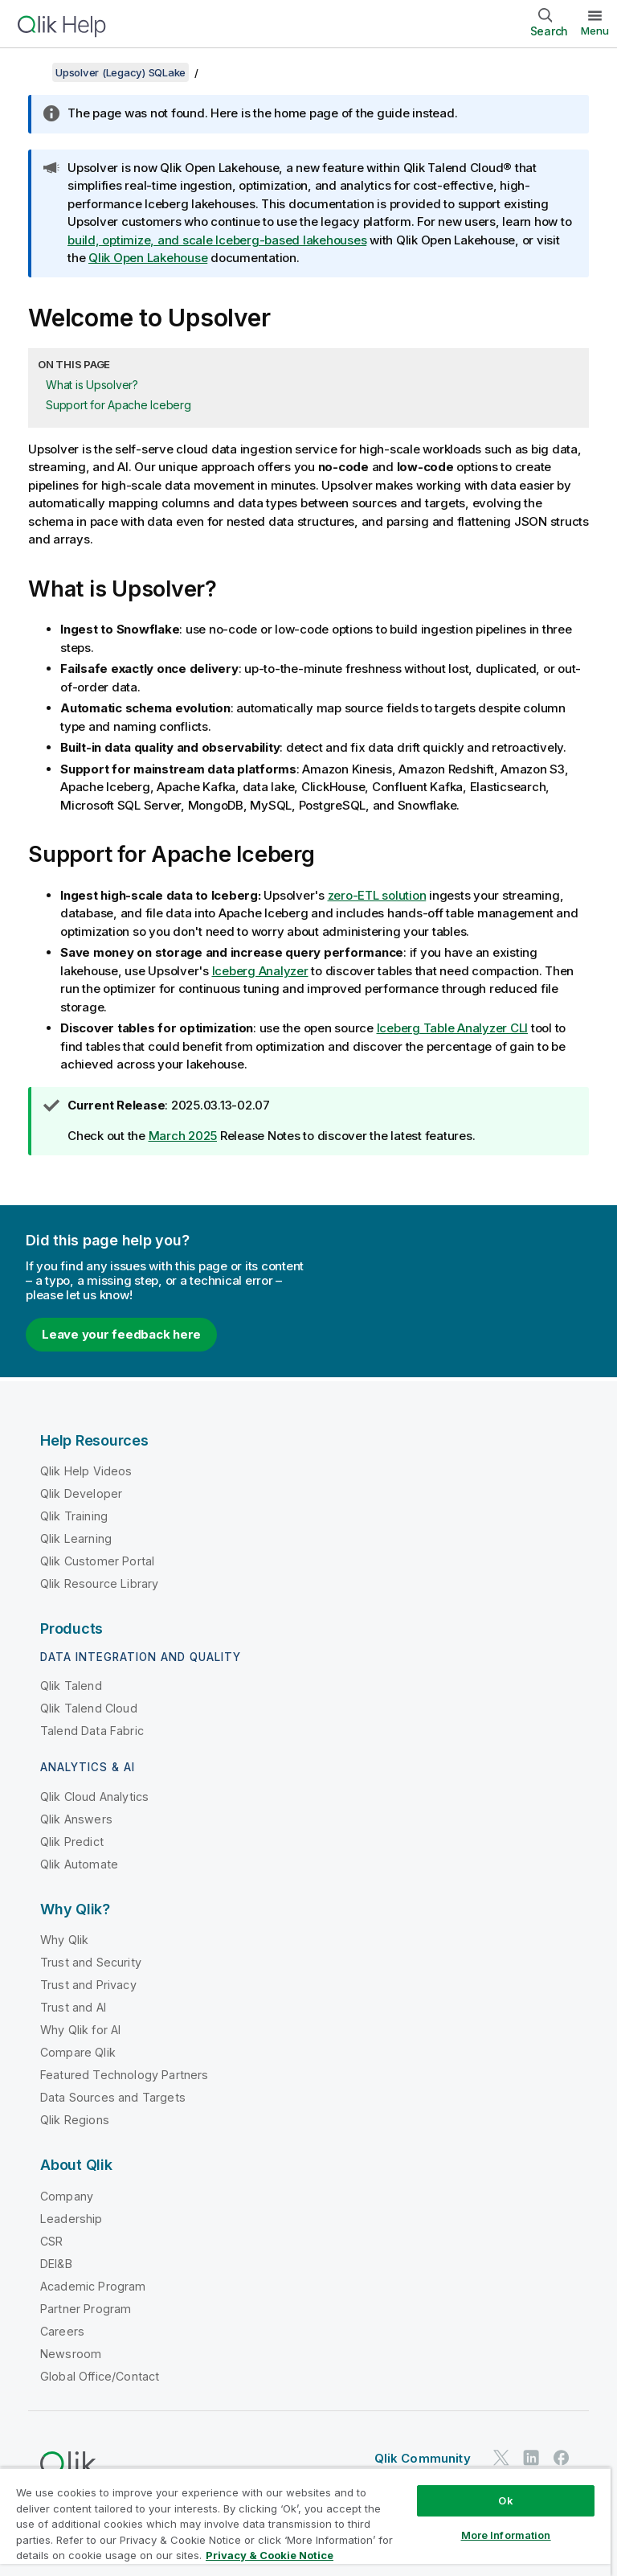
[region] (305, 2521)
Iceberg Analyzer (260, 970)
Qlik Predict (72, 1841)
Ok (505, 2500)
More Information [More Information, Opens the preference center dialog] (506, 2535)
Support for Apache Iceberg (118, 405)
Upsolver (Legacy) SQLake (120, 72)
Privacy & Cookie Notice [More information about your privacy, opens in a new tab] (269, 2555)
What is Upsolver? (92, 385)
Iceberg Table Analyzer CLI (453, 1028)
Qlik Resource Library (99, 1583)
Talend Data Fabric (92, 1730)
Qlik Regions (74, 2120)
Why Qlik (64, 1939)
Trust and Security (90, 1962)
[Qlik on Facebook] (562, 2457)
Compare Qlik (78, 2052)
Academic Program (93, 2286)
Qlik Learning (76, 1538)
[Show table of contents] (32, 72)
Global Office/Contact (99, 2376)
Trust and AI (73, 2007)
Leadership (71, 2218)
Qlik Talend (71, 1685)
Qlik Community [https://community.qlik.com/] (422, 2458)
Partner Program (85, 2309)
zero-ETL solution (377, 895)
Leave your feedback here (121, 1334)
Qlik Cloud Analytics (94, 1796)
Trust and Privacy (88, 1984)
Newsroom (70, 2354)
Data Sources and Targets (113, 2097)
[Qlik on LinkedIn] (531, 2457)
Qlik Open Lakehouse (147, 257)
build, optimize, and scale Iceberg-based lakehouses (216, 240)
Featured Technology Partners (124, 2075)
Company (66, 2196)
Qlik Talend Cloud (88, 1708)
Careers (62, 2331)
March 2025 (183, 1135)
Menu (595, 30)
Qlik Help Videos (86, 1471)
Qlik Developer (81, 1493)
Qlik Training (74, 1516)
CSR (51, 2241)
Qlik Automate (79, 1864)
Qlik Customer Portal (97, 1561)
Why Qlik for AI (80, 2030)
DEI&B (56, 2263)
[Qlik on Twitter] (501, 2457)
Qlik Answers (76, 1819)
